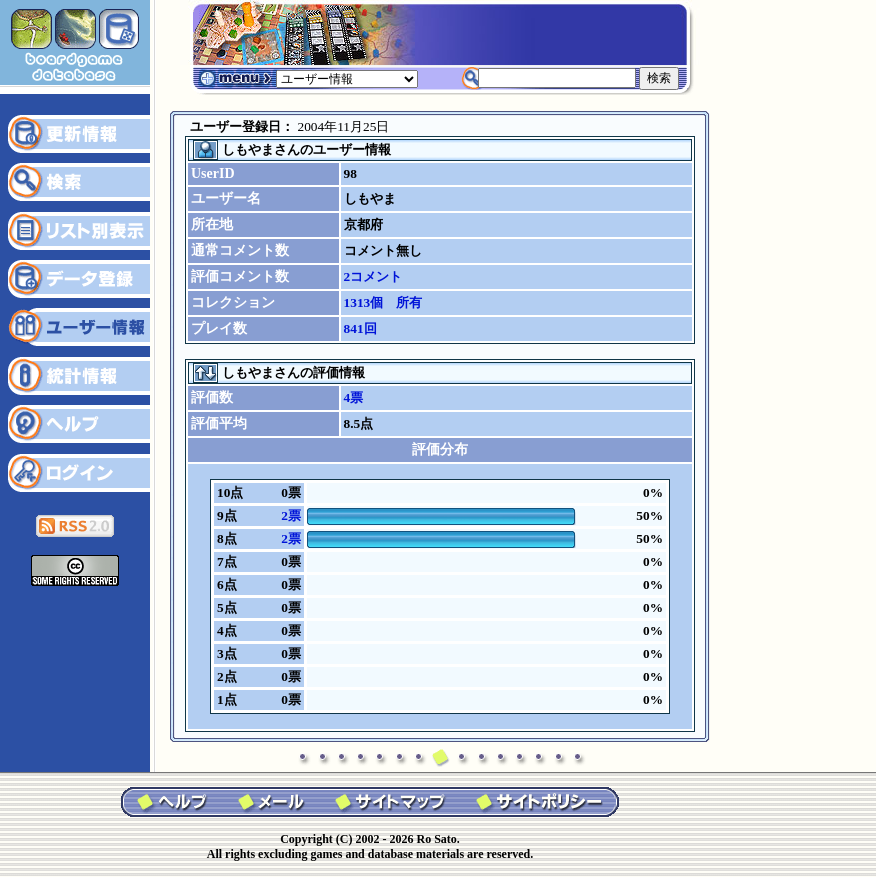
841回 (360, 328)
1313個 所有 (383, 302)
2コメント (373, 276)
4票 (354, 397)
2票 (291, 515)
